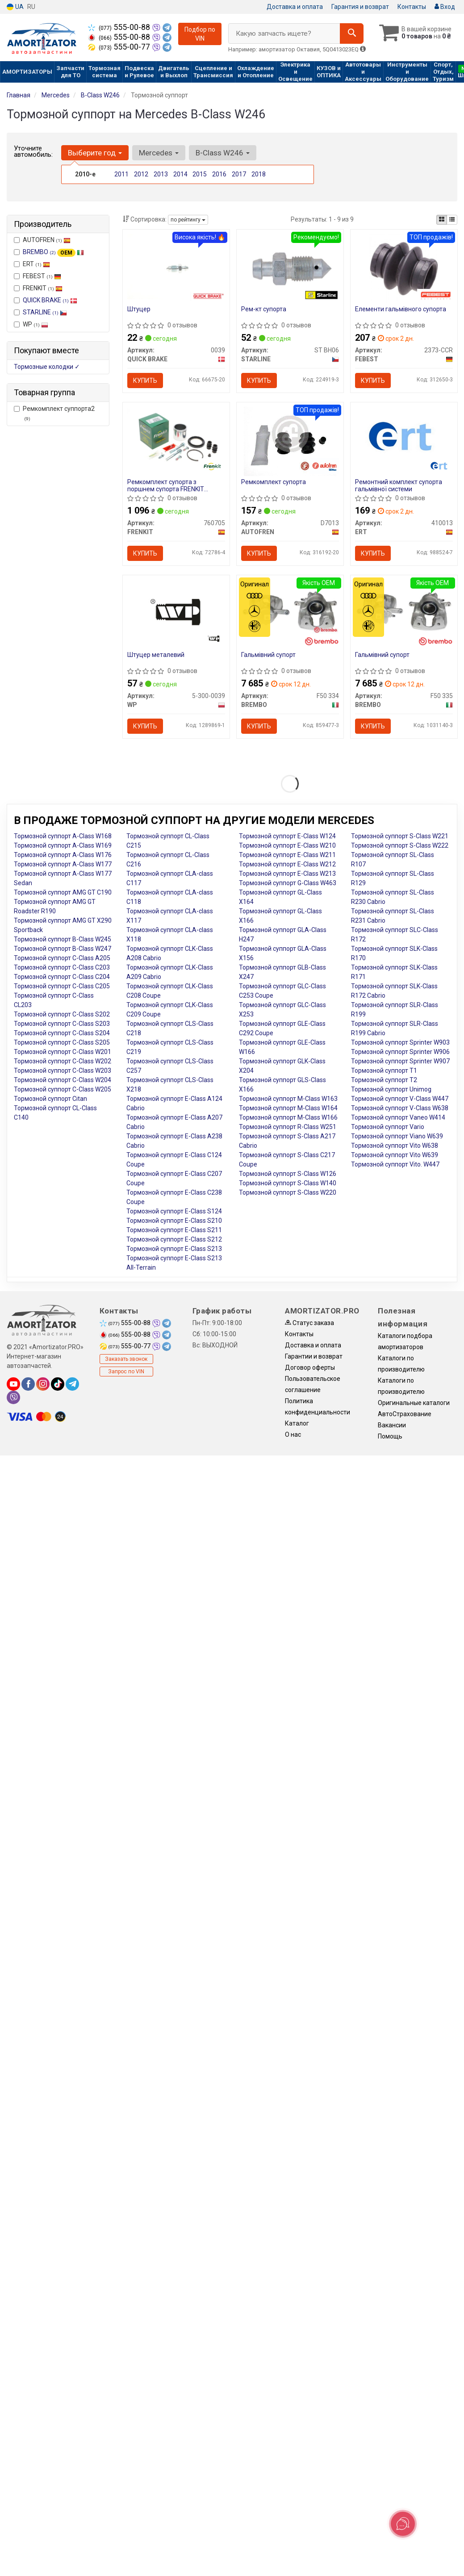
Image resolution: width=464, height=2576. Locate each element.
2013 (161, 174)
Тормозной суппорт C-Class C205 (62, 986)
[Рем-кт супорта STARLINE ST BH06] (290, 268)
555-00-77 (120, 46)
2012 (141, 174)
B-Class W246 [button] (223, 152)
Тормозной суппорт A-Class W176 (63, 854)
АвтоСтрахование (404, 1414)
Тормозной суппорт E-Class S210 (174, 1220)
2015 (199, 174)
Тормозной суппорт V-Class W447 (399, 1098)
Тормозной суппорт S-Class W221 (399, 836)
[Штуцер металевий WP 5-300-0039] (176, 612)
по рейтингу (188, 220)
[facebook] (28, 1384)
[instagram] (43, 1384)
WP (31, 324)
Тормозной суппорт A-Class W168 (63, 836)
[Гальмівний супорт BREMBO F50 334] (290, 609)
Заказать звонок (126, 1359)
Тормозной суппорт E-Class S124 (174, 1211)
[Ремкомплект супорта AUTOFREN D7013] (290, 440)
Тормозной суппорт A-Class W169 (63, 845)
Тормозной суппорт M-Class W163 (288, 1098)
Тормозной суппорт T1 (384, 1070)
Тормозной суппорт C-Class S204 (62, 1033)
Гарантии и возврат (314, 1356)
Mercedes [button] (159, 152)
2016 (219, 174)
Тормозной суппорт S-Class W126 (287, 1173)
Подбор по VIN (199, 34)
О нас (293, 1434)
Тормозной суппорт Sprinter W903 (400, 1042)
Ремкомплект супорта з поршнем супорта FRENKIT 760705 (165, 485)
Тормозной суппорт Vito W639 (394, 1154)
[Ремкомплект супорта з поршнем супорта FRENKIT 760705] (176, 439)
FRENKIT (38, 288)
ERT (32, 264)
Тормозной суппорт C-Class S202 (62, 1014)
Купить (145, 380)
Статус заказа (309, 1322)
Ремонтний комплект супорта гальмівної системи (398, 485)
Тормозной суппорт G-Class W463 (287, 883)
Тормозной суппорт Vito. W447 (395, 1164)
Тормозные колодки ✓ (47, 366)
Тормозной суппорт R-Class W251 (287, 1126)
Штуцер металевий (155, 654)
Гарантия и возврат (360, 6)
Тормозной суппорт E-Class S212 (174, 1239)
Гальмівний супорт (268, 654)
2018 (258, 174)
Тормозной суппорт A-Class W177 (63, 864)
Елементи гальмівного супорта (400, 309)
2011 (121, 174)
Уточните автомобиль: (33, 151)
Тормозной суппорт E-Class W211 (287, 854)
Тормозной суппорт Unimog (391, 1089)
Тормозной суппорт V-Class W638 (399, 1108)
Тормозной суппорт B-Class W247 (62, 948)
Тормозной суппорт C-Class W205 (62, 1089)
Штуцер (138, 309)
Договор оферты (310, 1367)
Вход (445, 6)
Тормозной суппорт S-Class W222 (399, 845)
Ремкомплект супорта (273, 481)
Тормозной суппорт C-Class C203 (62, 967)
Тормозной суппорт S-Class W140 (287, 1183)
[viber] (13, 1397)
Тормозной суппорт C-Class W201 (62, 1051)
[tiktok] (57, 1384)
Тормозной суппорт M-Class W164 (288, 1108)
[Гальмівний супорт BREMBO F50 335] (404, 609)
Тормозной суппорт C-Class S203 (62, 1023)
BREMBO (53, 251)
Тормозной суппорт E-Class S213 (174, 1248)
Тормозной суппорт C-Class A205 (62, 958)
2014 (180, 174)
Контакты (411, 6)
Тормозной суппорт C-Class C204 (62, 976)
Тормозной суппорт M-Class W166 (288, 1117)
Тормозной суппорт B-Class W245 (62, 939)
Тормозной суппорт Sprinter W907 (400, 1061)
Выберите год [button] (95, 152)
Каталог (297, 1423)
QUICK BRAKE (50, 300)
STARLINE (45, 312)
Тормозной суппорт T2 (384, 1079)
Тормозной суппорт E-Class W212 (287, 864)
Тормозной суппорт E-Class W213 (287, 873)
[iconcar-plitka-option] (441, 220)
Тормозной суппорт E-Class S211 (174, 1230)
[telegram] (72, 1384)
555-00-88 (120, 27)
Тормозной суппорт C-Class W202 (62, 1061)
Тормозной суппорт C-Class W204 (62, 1079)
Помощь (390, 1436)
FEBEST (37, 276)
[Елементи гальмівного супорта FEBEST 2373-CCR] (404, 268)
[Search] (352, 33)
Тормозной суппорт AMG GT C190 (63, 892)
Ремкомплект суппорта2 (54, 413)
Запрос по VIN (126, 1371)
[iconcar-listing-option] (452, 220)
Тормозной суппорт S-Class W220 (287, 1192)
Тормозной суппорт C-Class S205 (62, 1042)
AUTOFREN (42, 239)
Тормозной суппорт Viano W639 (397, 1136)
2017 (239, 174)
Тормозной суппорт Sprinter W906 (400, 1051)
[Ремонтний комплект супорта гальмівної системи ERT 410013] (404, 436)
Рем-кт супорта (263, 309)
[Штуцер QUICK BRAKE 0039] (176, 266)
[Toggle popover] (403, 2524)
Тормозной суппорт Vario (387, 1126)
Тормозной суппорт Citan (50, 1098)
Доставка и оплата (295, 6)
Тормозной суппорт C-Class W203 (62, 1070)
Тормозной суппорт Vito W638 (394, 1145)
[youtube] (13, 1384)
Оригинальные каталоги (414, 1402)
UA (15, 7)
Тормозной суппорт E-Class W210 (287, 845)
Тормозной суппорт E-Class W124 (287, 836)
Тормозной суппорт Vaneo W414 (398, 1117)
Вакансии (392, 1425)
